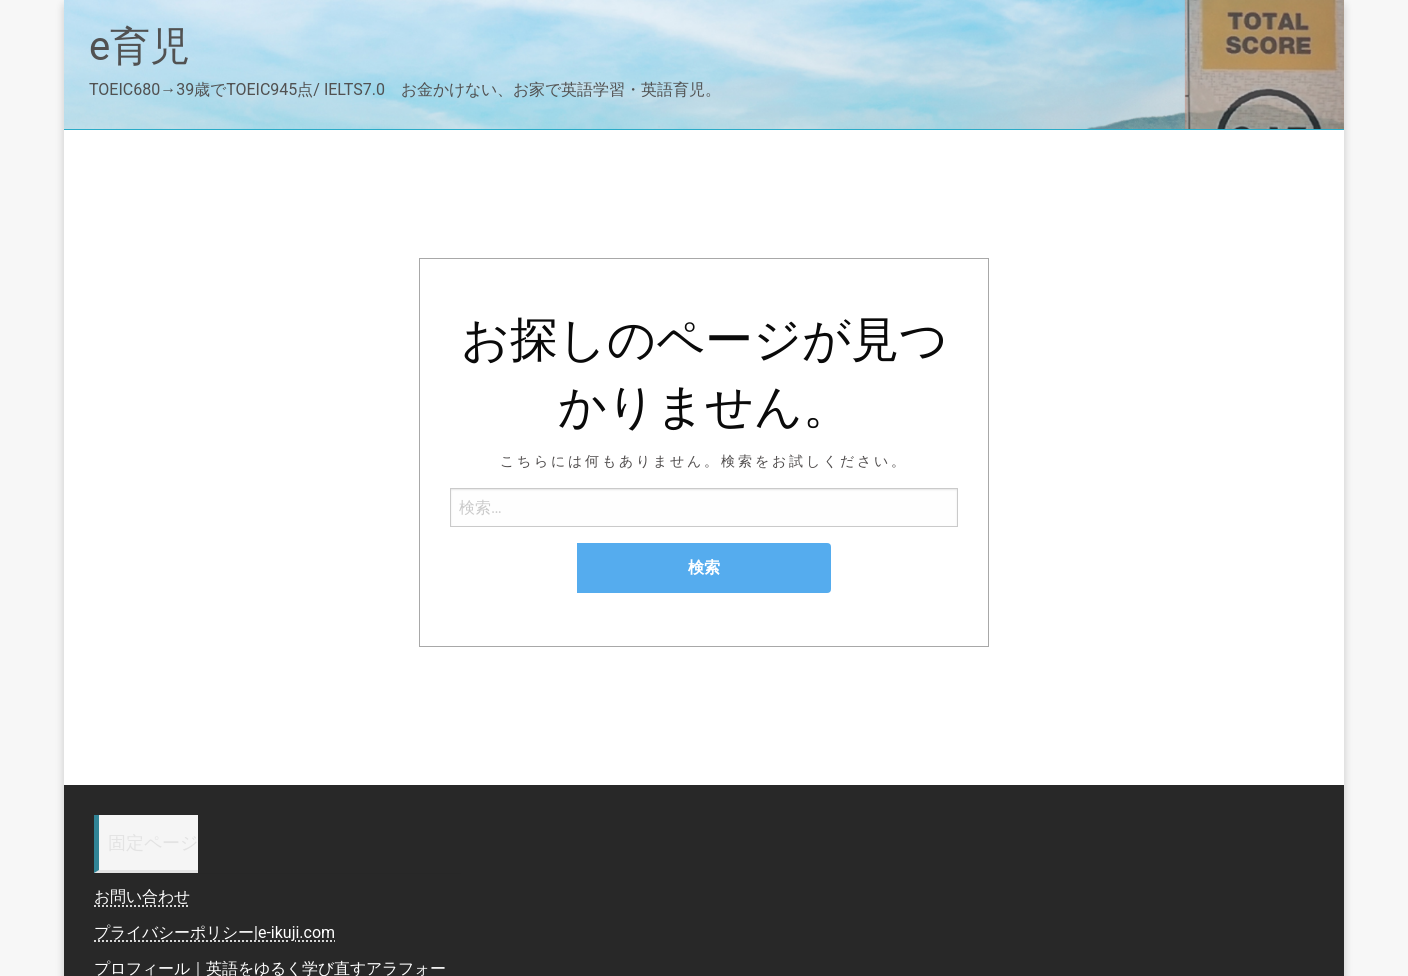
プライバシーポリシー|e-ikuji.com (214, 932)
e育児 (139, 46)
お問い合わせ (142, 896)
